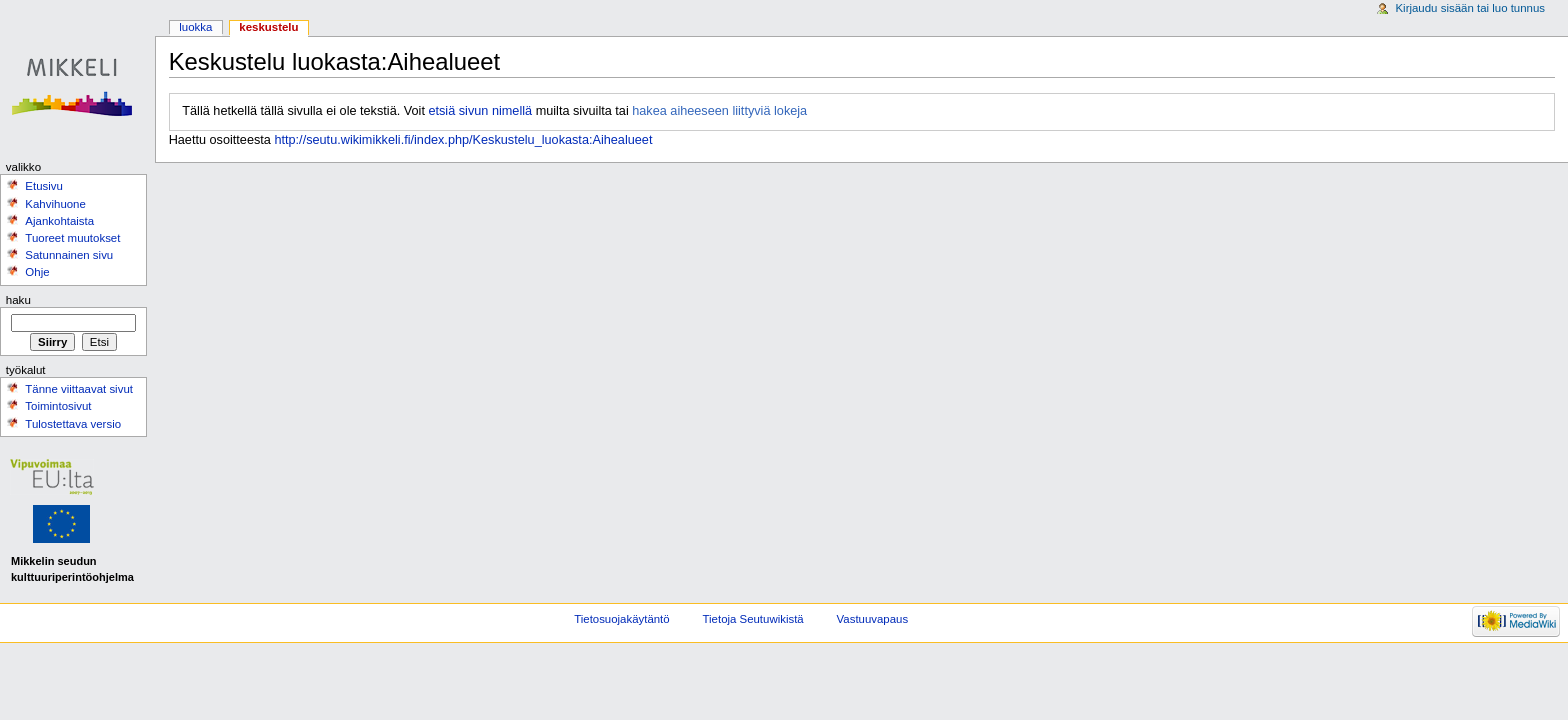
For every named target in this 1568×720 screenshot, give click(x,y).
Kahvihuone (55, 204)
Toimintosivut (58, 406)
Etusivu (44, 186)
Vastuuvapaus (873, 619)
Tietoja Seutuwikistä (753, 619)
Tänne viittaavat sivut (79, 389)
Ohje (37, 272)
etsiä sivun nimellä (480, 111)
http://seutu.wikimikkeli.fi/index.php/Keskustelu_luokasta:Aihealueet (463, 140)
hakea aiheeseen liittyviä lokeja (719, 111)
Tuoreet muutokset (72, 238)
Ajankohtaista (59, 221)
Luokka (195, 27)
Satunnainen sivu (69, 255)
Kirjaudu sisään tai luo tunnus (1470, 8)
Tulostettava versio (73, 424)
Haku (18, 300)
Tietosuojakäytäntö (621, 619)
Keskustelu (268, 27)
